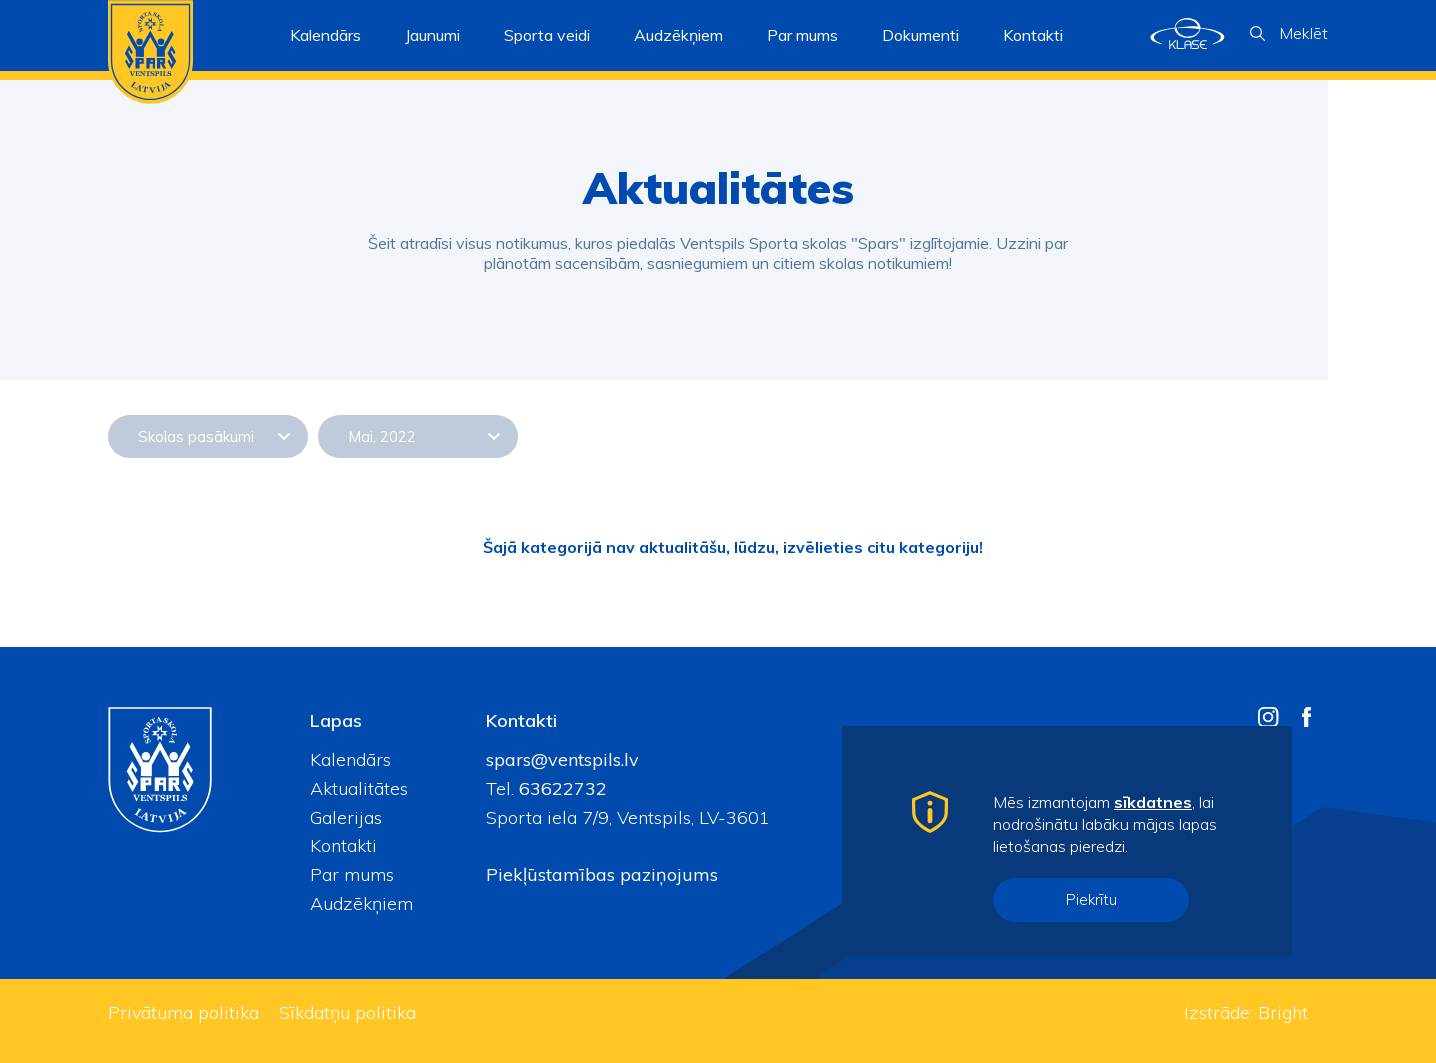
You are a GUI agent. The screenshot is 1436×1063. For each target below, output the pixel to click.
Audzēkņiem (361, 903)
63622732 (560, 788)
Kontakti (1033, 35)
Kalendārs (325, 35)
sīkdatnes (1153, 802)
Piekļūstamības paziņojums (602, 874)
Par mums (352, 874)
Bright (1283, 1012)
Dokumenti (920, 35)
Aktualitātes (359, 788)
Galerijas (346, 817)
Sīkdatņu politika (347, 1012)
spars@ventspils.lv (562, 759)
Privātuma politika (183, 1012)
